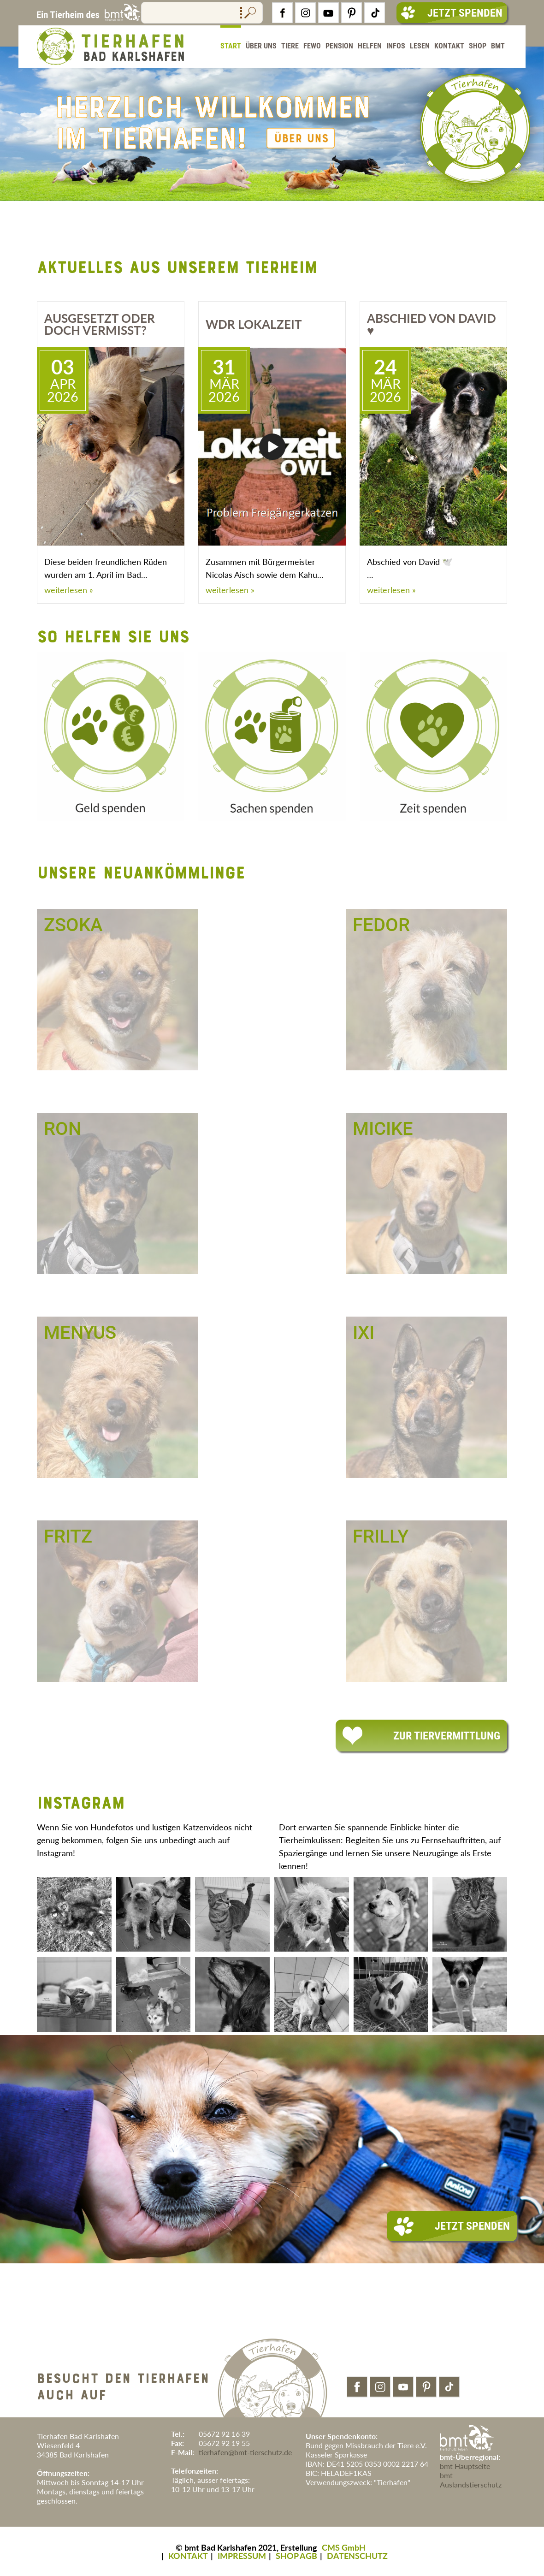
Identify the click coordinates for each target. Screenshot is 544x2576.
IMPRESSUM (242, 2556)
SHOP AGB (296, 2556)
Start (230, 46)
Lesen (420, 46)
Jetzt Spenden (452, 13)
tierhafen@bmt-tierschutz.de (245, 2452)
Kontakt (449, 46)
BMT (498, 46)
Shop (477, 46)
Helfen (370, 46)
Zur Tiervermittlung (421, 1736)
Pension (339, 46)
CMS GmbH (344, 2547)
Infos (395, 46)
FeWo (312, 46)
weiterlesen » (68, 590)
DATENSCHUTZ (357, 2556)
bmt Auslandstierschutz (471, 2480)
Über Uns (261, 46)
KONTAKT (188, 2556)
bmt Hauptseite (465, 2466)
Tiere (290, 46)
